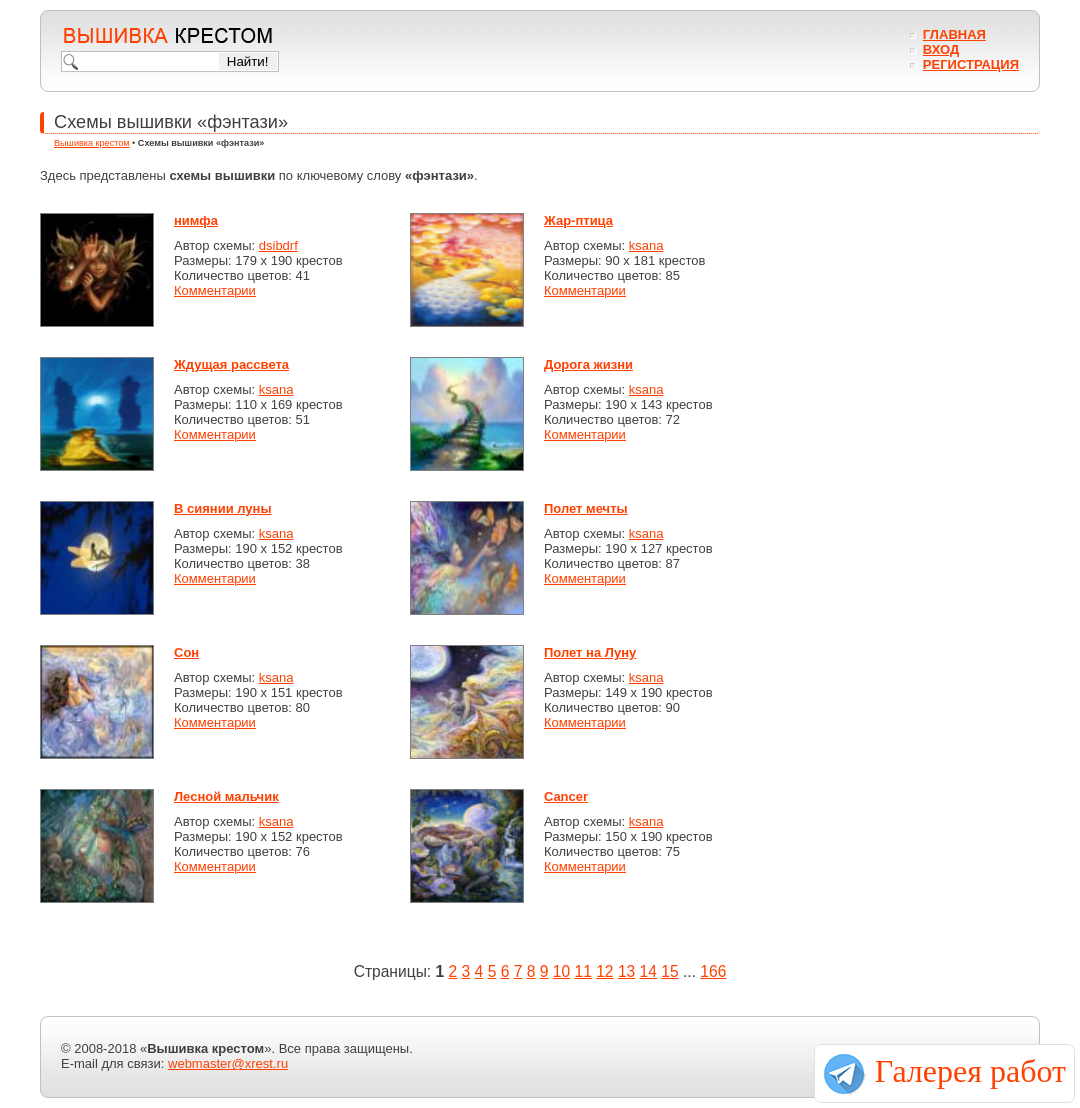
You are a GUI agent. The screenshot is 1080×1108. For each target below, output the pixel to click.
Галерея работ (970, 1071)
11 (582, 971)
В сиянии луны (223, 508)
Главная (954, 34)
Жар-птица (578, 220)
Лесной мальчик (226, 796)
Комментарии (215, 290)
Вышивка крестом (92, 143)
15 (669, 971)
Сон (186, 652)
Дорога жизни (588, 364)
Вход (941, 49)
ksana (646, 245)
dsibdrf (278, 245)
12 (604, 971)
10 (561, 971)
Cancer (566, 796)
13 (626, 971)
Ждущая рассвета (231, 364)
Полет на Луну (590, 652)
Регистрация (971, 64)
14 (648, 971)
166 (713, 971)
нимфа (196, 220)
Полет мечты (586, 508)
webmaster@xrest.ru (228, 1063)
